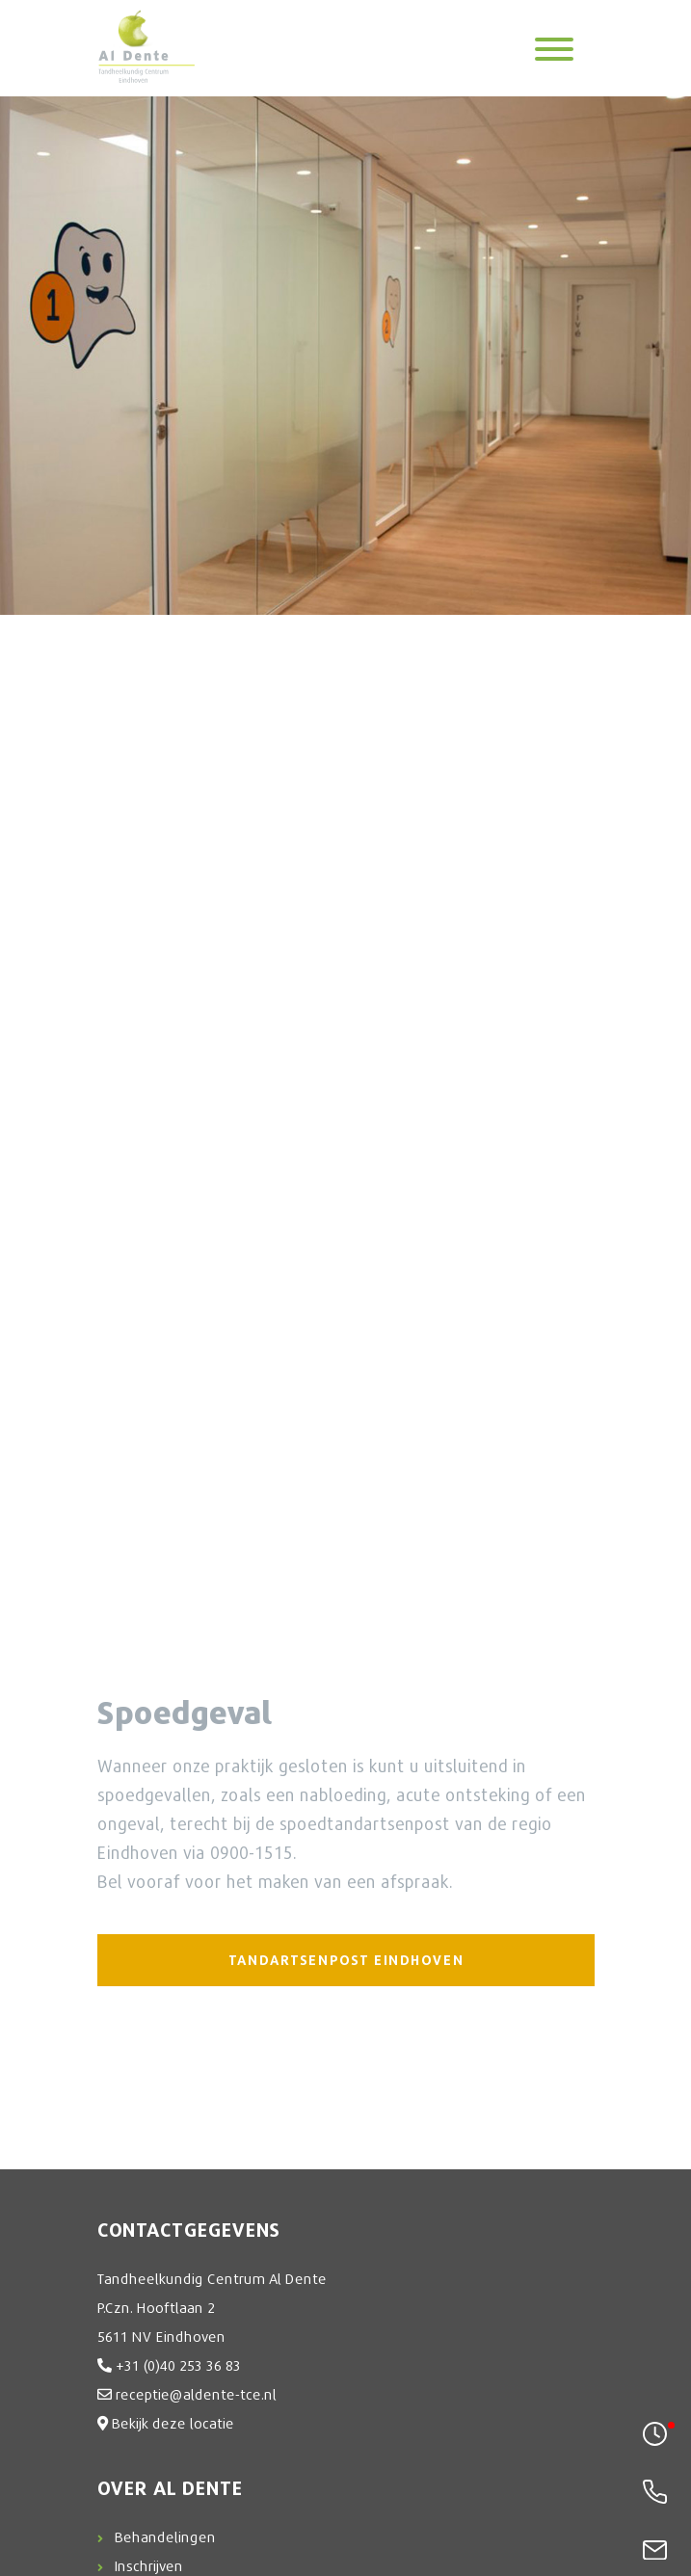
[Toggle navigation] (554, 46)
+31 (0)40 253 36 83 (178, 2365)
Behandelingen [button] (165, 2536)
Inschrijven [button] (149, 2565)
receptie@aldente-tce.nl (196, 2394)
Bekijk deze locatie (173, 2422)
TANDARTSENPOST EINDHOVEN (345, 1960)
